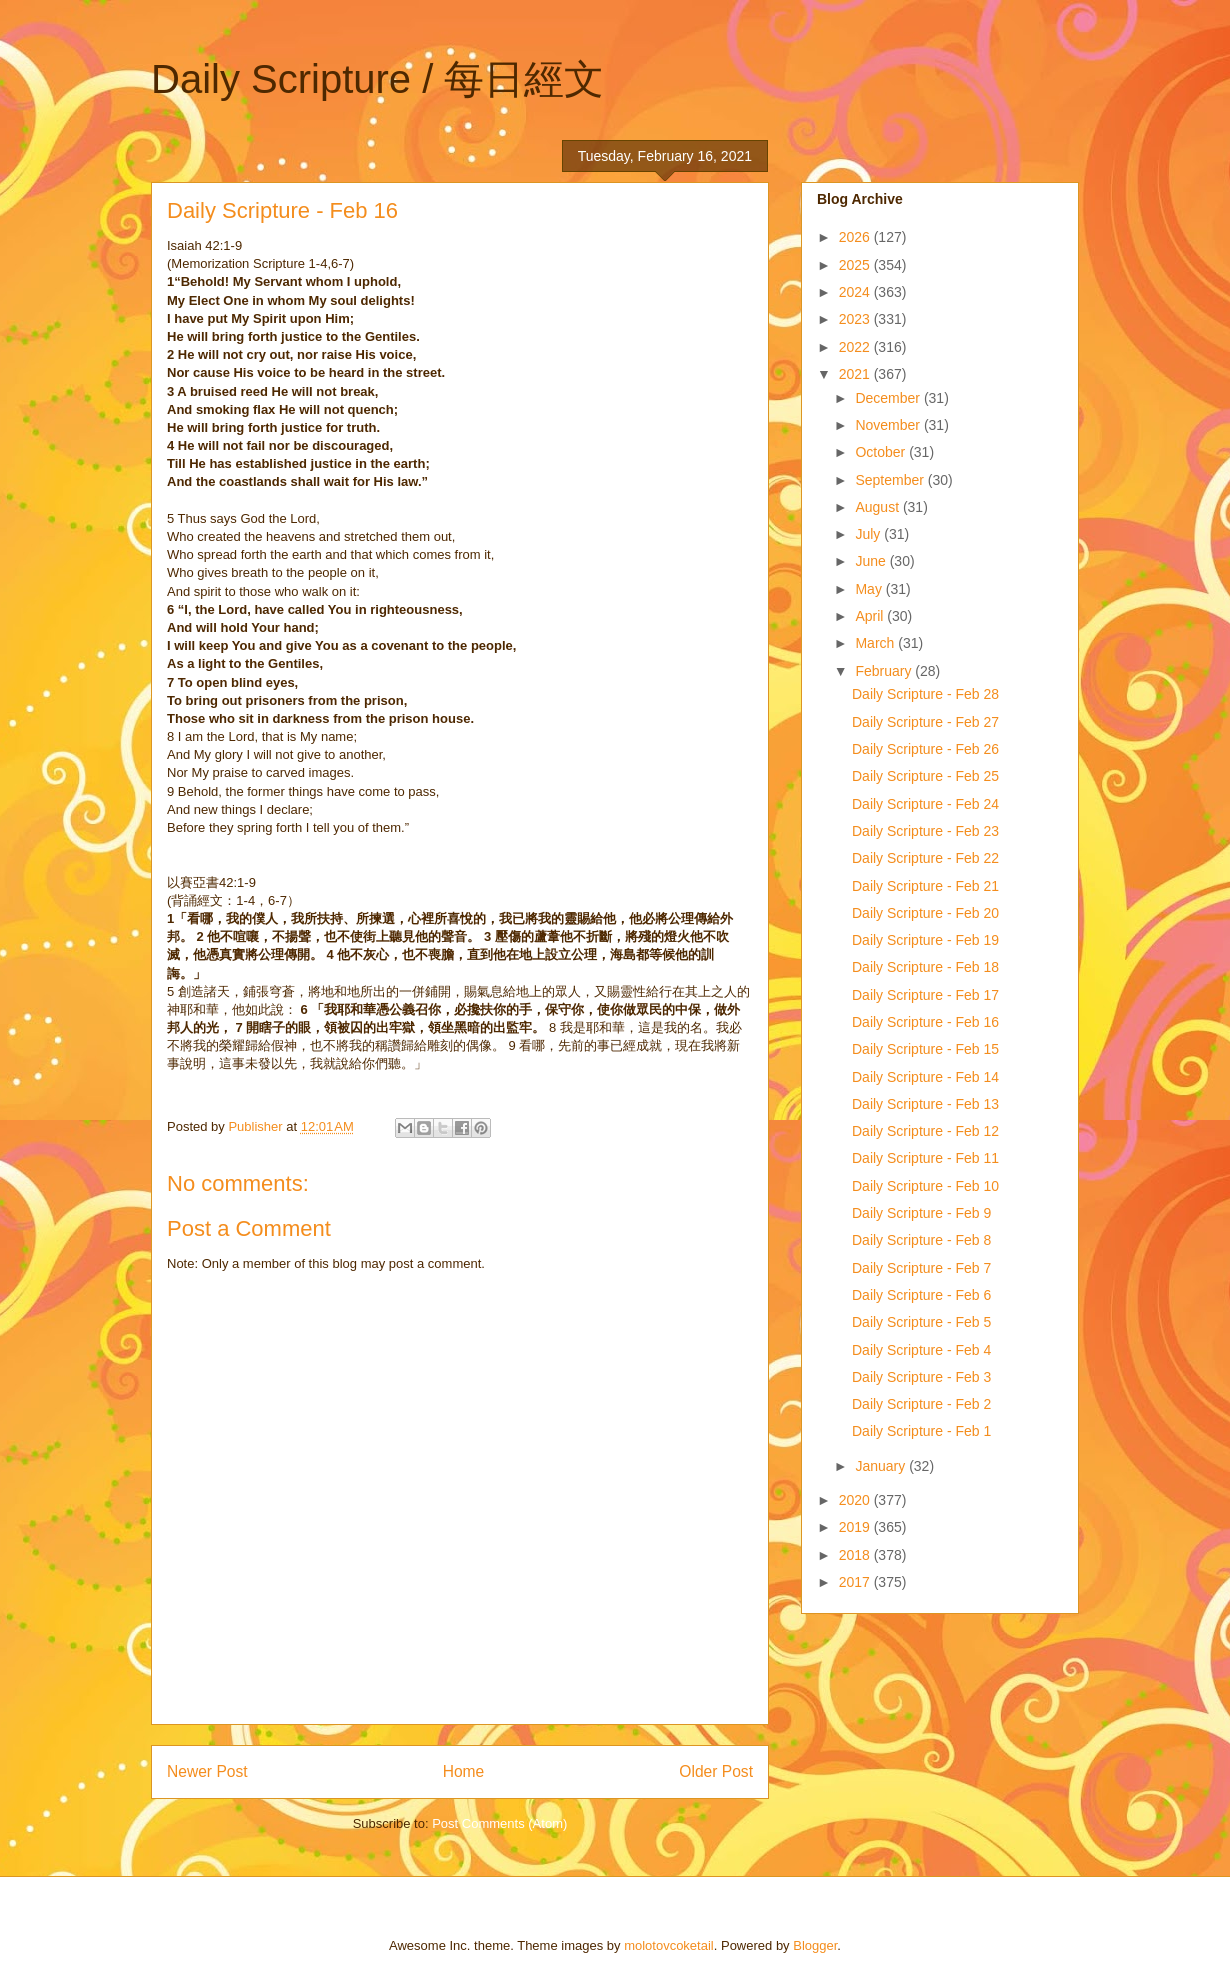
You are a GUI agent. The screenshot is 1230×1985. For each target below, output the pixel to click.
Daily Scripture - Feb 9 (921, 1213)
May (870, 589)
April (871, 616)
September (891, 480)
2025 (856, 265)
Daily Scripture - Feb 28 (925, 694)
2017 (856, 1582)
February (885, 671)
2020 (856, 1500)
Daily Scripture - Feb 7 (921, 1268)
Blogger (815, 1945)
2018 (856, 1555)
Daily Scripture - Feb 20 (925, 913)
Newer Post (207, 1771)
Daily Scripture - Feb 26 (925, 749)
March (876, 643)
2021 (856, 374)
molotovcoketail (669, 1945)
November (889, 425)
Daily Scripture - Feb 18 (925, 967)
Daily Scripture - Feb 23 (925, 831)
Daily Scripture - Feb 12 (925, 1131)
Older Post (716, 1771)
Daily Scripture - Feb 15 (925, 1049)
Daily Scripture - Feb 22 (925, 858)
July (869, 534)
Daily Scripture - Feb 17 (925, 995)
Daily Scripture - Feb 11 (925, 1158)
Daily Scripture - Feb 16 (925, 1022)
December (889, 398)
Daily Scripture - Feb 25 (925, 776)
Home (464, 1771)
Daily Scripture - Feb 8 (921, 1240)
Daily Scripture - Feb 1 (921, 1431)
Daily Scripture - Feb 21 (925, 886)
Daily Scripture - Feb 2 (921, 1404)
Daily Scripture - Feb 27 (925, 722)
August (878, 507)
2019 (856, 1527)
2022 (856, 347)
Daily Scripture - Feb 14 (925, 1077)
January (882, 1466)
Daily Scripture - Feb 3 (921, 1377)
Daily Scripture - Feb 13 (925, 1104)
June (872, 561)
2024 (856, 292)
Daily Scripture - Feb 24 (925, 804)
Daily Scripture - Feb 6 (921, 1295)
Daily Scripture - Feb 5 (921, 1322)
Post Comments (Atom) (499, 1823)
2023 (856, 319)
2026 (856, 237)
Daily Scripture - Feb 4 (921, 1350)
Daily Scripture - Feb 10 (925, 1186)
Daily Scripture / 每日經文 (377, 79)
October (882, 452)
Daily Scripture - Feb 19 (925, 940)
